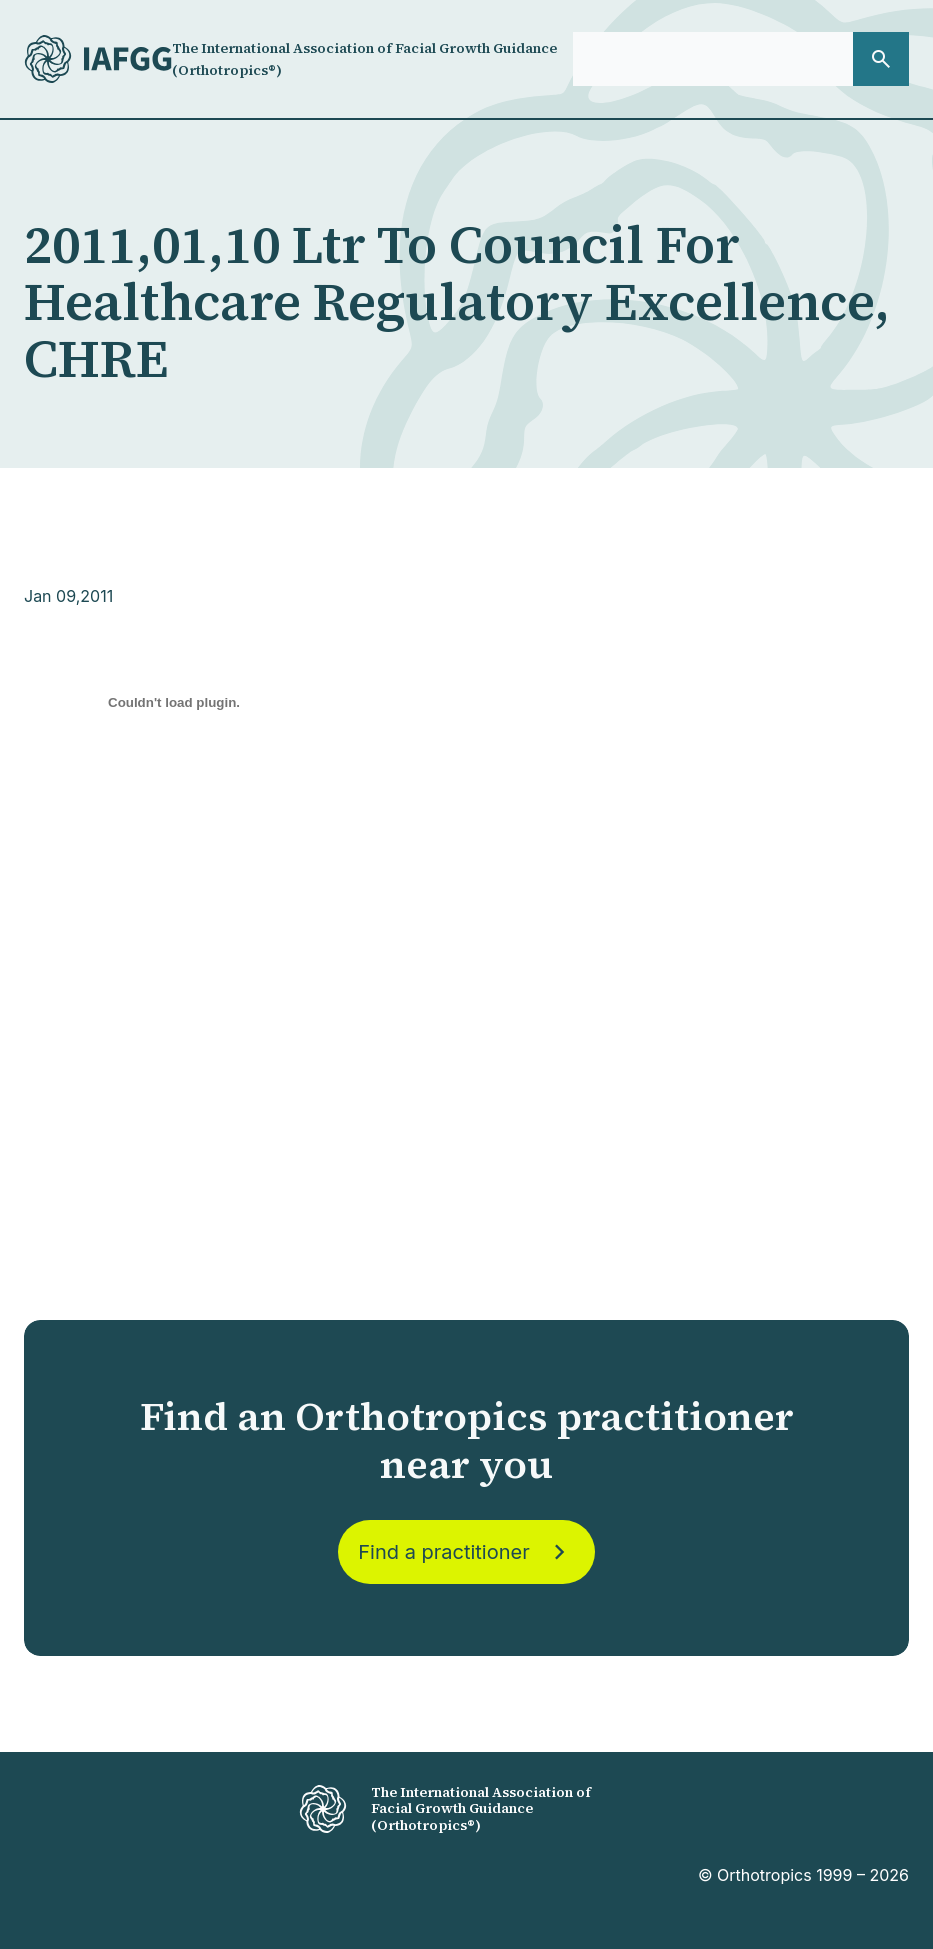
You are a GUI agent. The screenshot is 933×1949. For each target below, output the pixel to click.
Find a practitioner (466, 1552)
